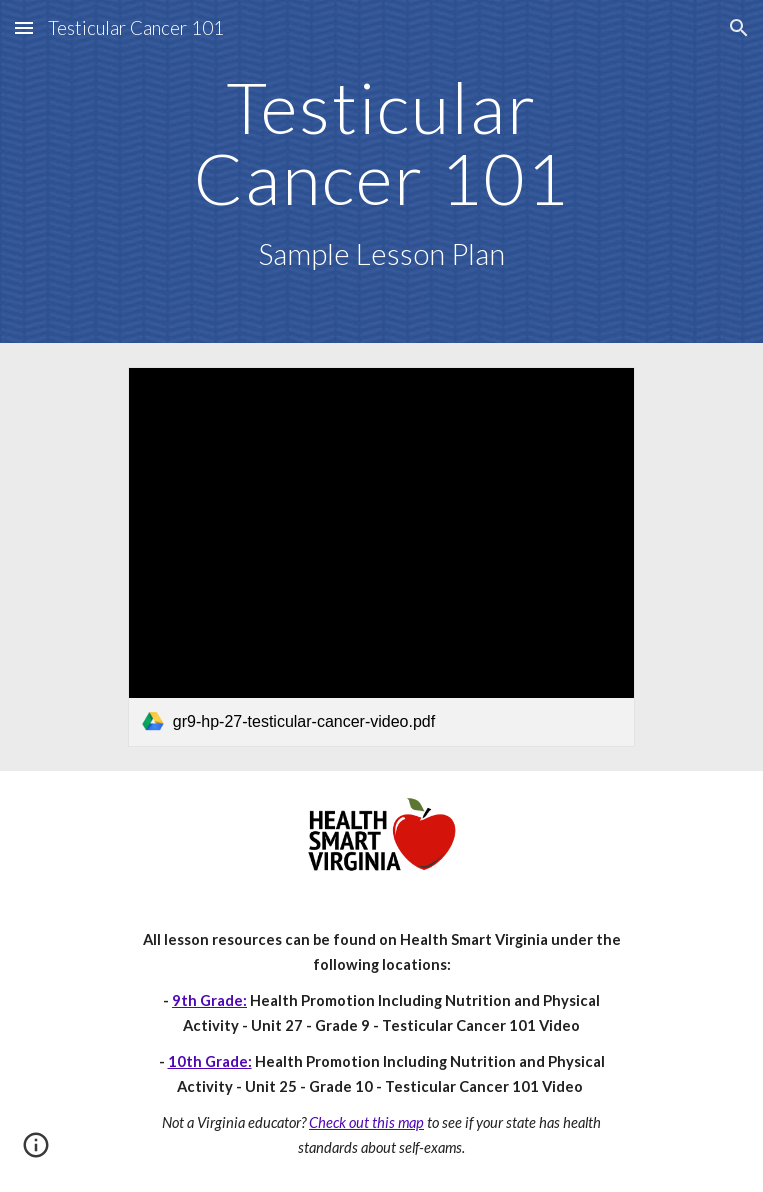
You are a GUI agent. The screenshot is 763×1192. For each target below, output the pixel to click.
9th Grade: (209, 1000)
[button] (24, 27)
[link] (381, 557)
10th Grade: (210, 1061)
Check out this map (366, 1122)
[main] (381, 171)
